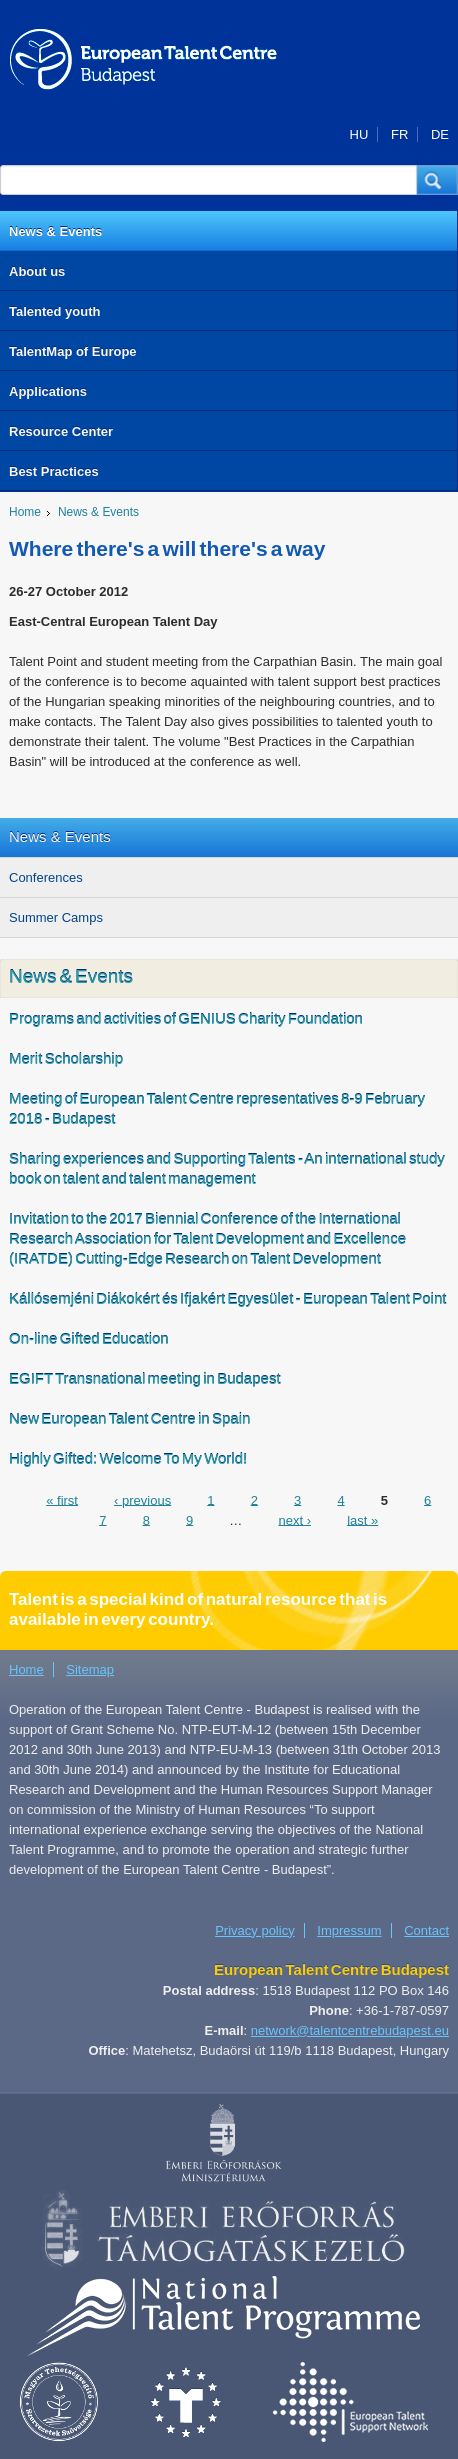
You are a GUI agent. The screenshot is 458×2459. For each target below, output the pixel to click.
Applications (48, 391)
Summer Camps (56, 917)
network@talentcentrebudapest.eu (350, 2030)
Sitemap (90, 1669)
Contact (426, 1930)
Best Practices (54, 471)
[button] (437, 180)
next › (294, 1519)
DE (440, 134)
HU (359, 134)
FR (399, 134)
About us (37, 271)
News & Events (55, 231)
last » (362, 1519)
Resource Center (61, 431)
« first (62, 1499)
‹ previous (142, 1499)
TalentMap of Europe (73, 351)
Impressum (349, 1930)
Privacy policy (254, 1930)
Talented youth (54, 311)
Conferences (46, 877)
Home (25, 512)
